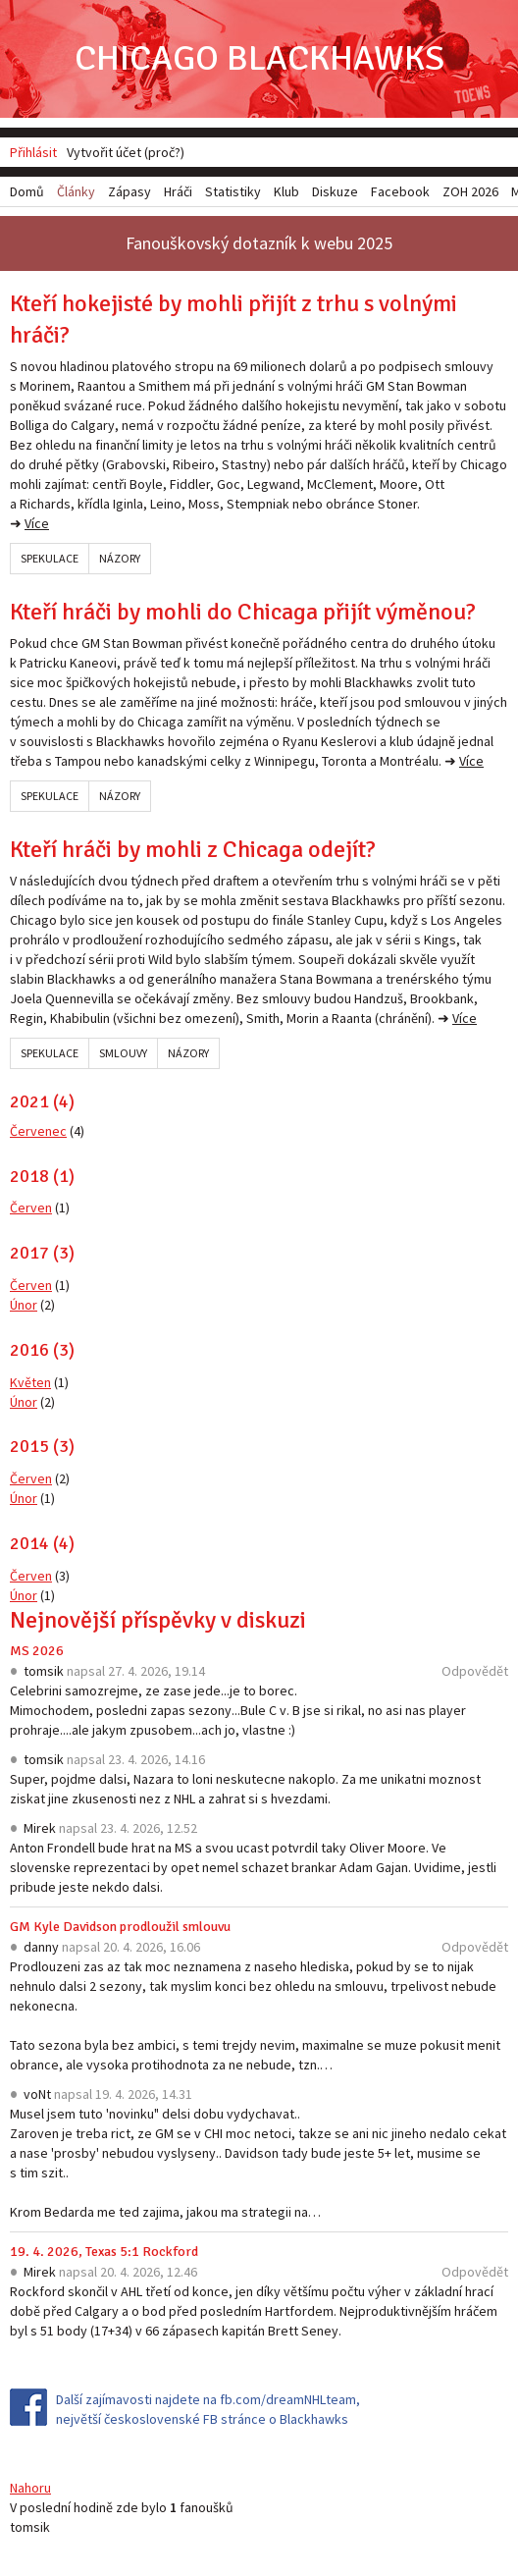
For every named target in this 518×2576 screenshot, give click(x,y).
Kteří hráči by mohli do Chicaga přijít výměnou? (243, 611)
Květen (30, 1382)
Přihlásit (33, 152)
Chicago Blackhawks (259, 58)
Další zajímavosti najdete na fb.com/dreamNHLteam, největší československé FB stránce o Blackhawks (208, 2409)
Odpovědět (474, 1671)
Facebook (400, 191)
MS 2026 (37, 1650)
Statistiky (233, 191)
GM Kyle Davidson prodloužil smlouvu (120, 1926)
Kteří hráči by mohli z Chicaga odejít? (193, 849)
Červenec (38, 1131)
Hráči (178, 191)
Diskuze (335, 191)
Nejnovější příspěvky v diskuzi (158, 1620)
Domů (27, 191)
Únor (23, 1305)
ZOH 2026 (470, 191)
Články (76, 191)
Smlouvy (123, 1053)
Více (37, 523)
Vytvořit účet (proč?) (125, 152)
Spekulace (49, 558)
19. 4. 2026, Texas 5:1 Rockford (104, 2251)
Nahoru (30, 2487)
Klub (286, 191)
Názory (119, 558)
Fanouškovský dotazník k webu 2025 (259, 243)
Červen (31, 1207)
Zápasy (129, 191)
